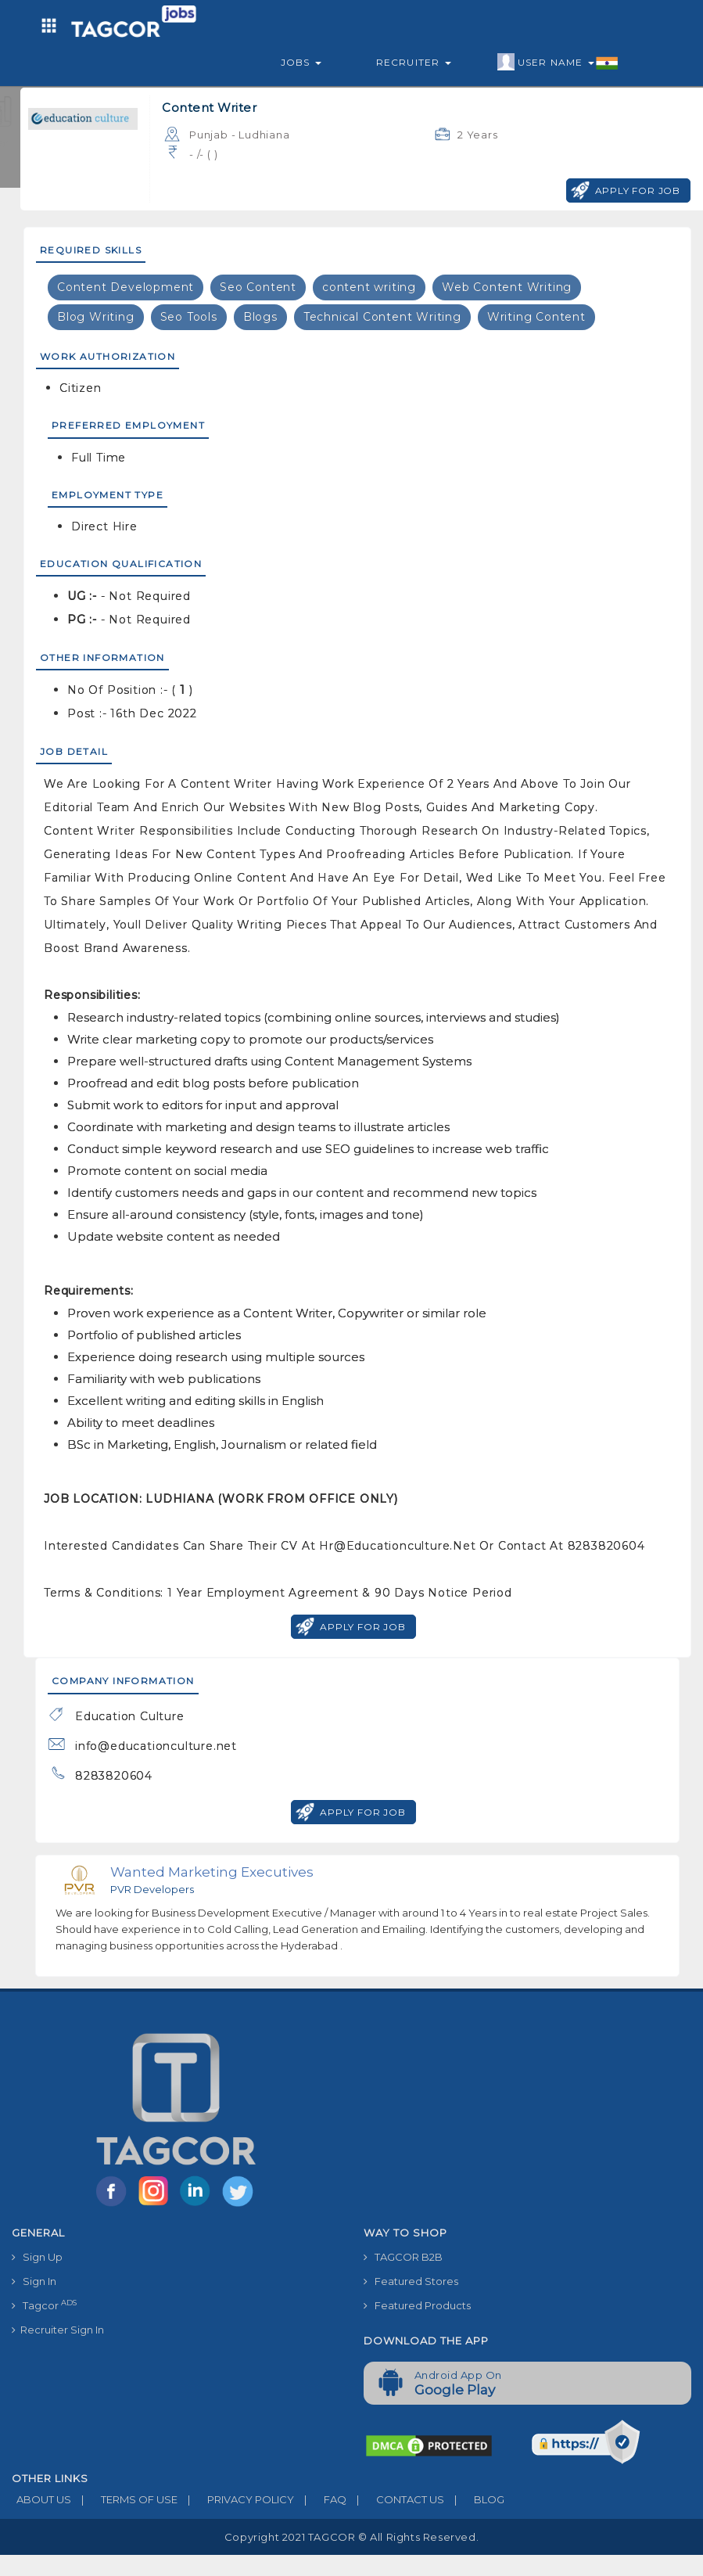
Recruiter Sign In (58, 2329)
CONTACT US (395, 2499)
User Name (558, 62)
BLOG (474, 2499)
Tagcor (44, 2305)
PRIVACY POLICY (236, 2499)
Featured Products (417, 2305)
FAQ (320, 2499)
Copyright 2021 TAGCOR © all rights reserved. (351, 2537)
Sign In (34, 2281)
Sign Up (37, 2257)
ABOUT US (41, 2499)
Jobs (301, 62)
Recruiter (413, 62)
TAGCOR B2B (403, 2257)
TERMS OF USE (124, 2499)
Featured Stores (411, 2281)
